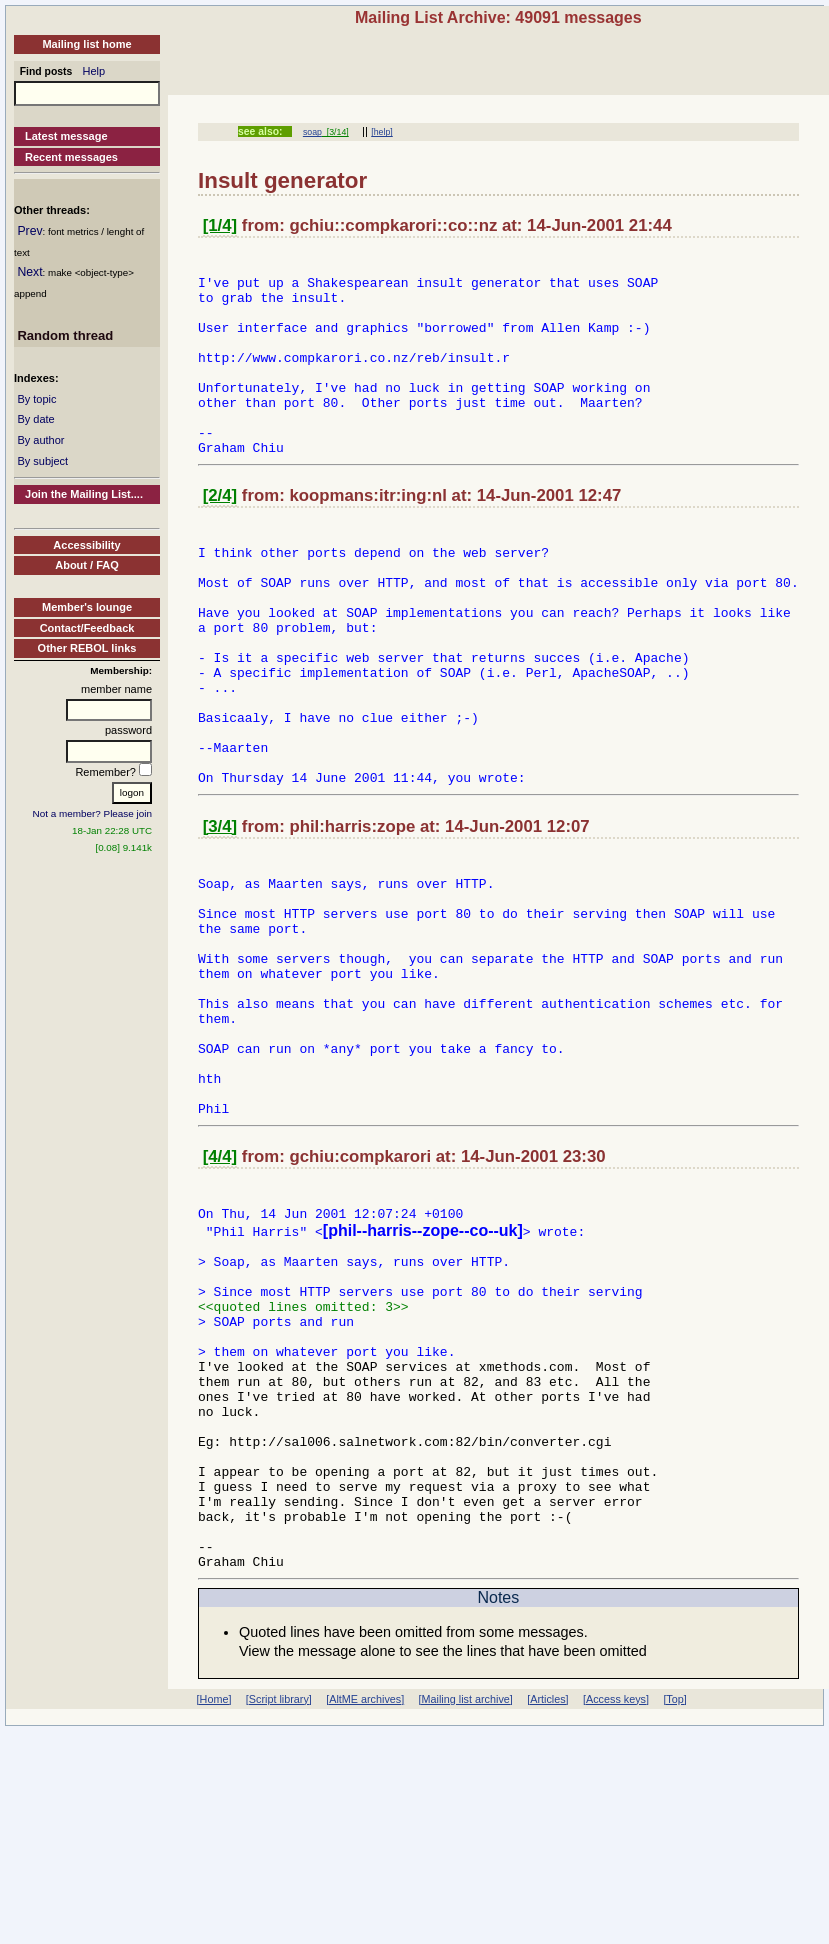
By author (40, 440)
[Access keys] (616, 1912)
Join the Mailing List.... (84, 494)
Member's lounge (87, 607)
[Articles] (547, 1912)
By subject (42, 461)
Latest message (66, 136)
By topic (36, 399)
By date (35, 419)
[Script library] (279, 1912)
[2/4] (220, 534)
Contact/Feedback (87, 628)
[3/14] (335, 132)
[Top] (674, 1912)
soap (312, 132)
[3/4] (220, 916)
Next (29, 272)
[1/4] (220, 225)
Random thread (65, 335)
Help (94, 71)
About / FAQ (87, 565)
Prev (29, 231)
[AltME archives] (365, 1912)
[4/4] (220, 1297)
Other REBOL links (87, 648)
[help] (381, 132)
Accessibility (86, 545)
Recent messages (71, 157)
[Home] (214, 1912)
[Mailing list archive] (466, 1912)
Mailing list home (86, 44)
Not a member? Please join (93, 813)
